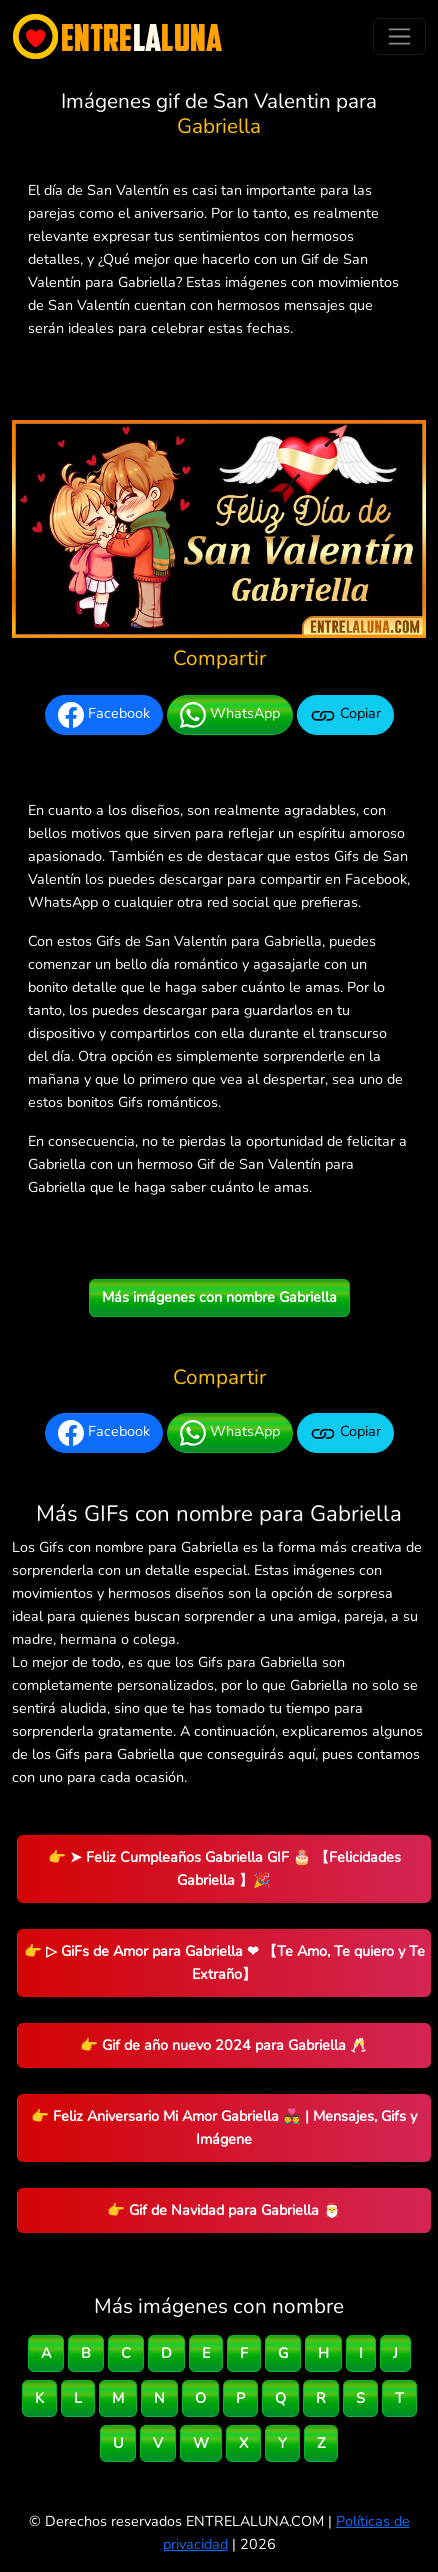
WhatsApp (230, 715)
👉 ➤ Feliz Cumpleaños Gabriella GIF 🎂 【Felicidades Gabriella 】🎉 (224, 1868)
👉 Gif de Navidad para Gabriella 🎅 (224, 2210)
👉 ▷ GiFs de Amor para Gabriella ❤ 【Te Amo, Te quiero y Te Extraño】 (224, 1962)
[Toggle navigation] (399, 36)
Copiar (345, 715)
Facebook (104, 715)
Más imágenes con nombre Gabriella (219, 1297)
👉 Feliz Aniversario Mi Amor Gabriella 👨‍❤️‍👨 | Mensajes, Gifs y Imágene (224, 2127)
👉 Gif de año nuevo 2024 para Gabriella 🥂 (224, 2045)
